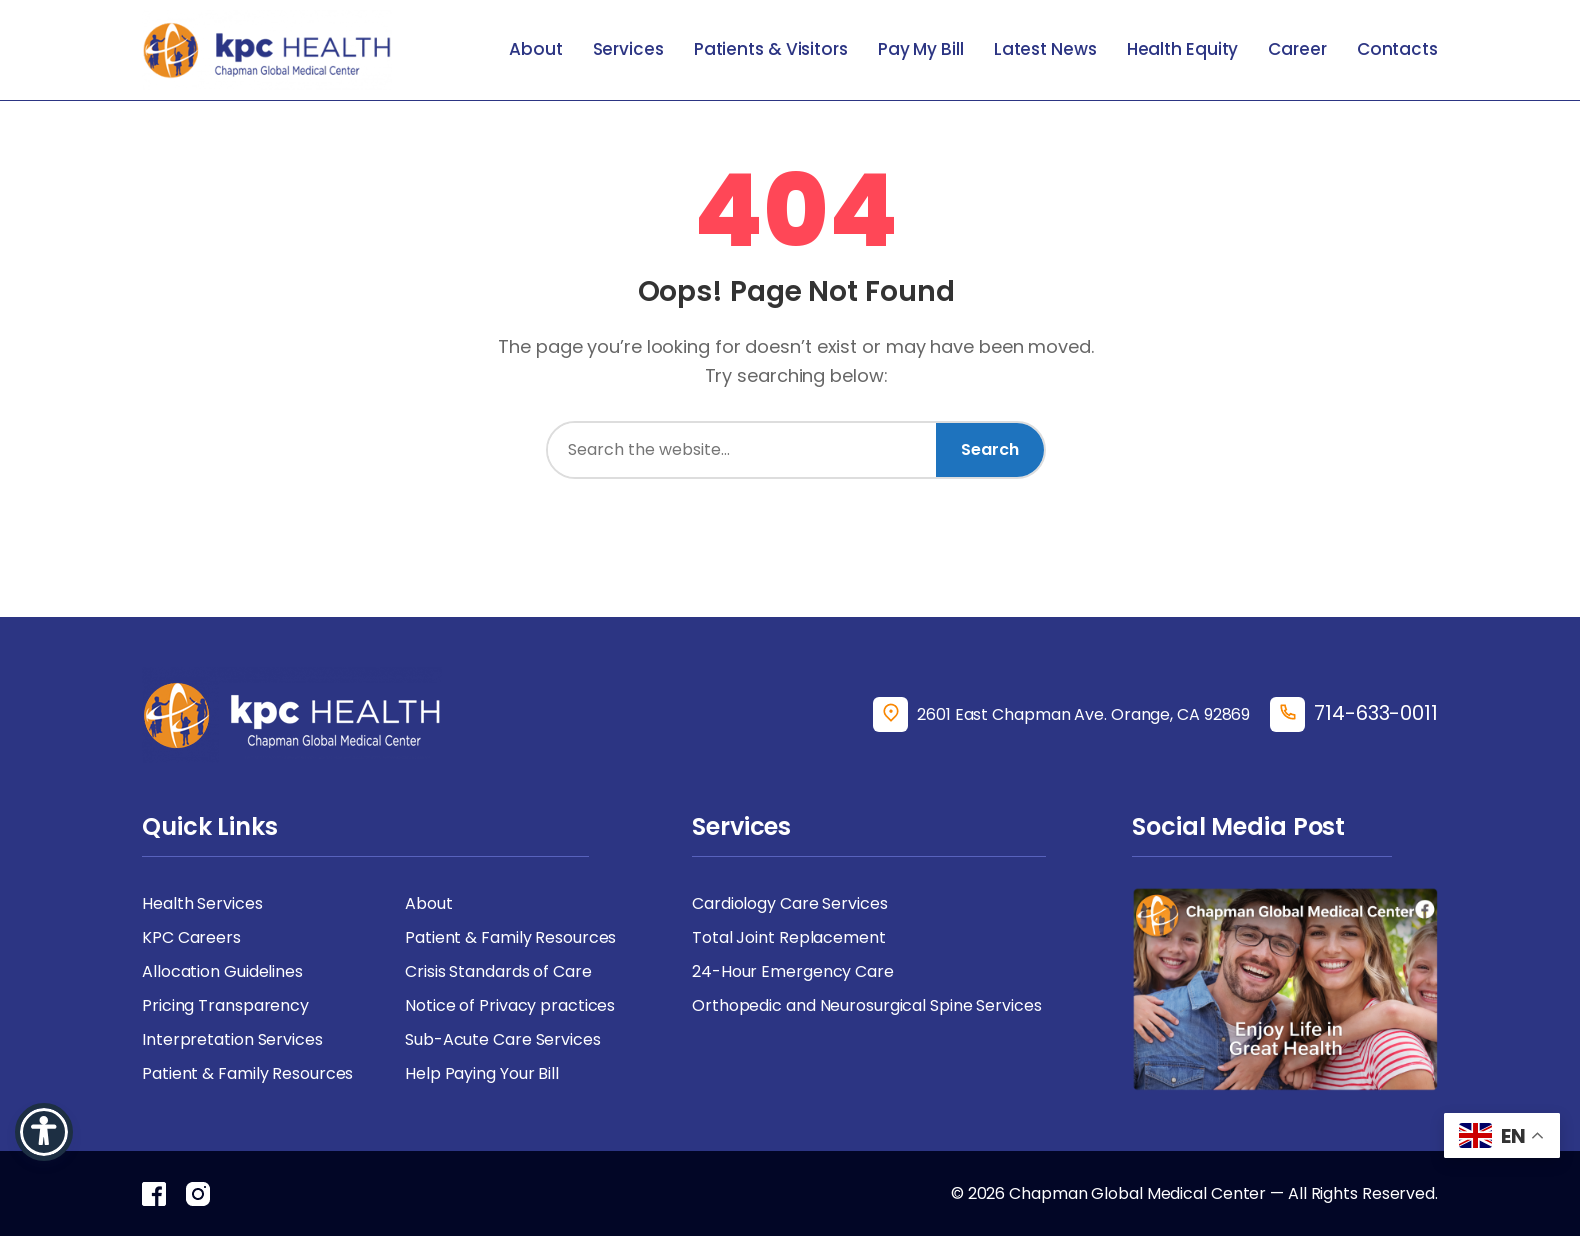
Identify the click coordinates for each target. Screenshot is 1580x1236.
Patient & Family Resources (510, 937)
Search (990, 449)
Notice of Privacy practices (510, 1005)
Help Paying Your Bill (482, 1073)
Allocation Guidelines (222, 971)
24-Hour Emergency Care (793, 971)
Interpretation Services (232, 1039)
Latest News (1045, 49)
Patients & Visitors (771, 49)
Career (1297, 49)
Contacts (1397, 49)
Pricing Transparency (225, 1005)
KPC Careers (191, 937)
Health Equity (1183, 49)
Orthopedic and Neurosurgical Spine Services (867, 1005)
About (536, 49)
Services (628, 49)
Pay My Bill (921, 49)
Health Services (202, 903)
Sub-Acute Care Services (503, 1039)
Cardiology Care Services (790, 903)
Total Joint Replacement (789, 937)
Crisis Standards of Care (498, 971)
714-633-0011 (1376, 713)
